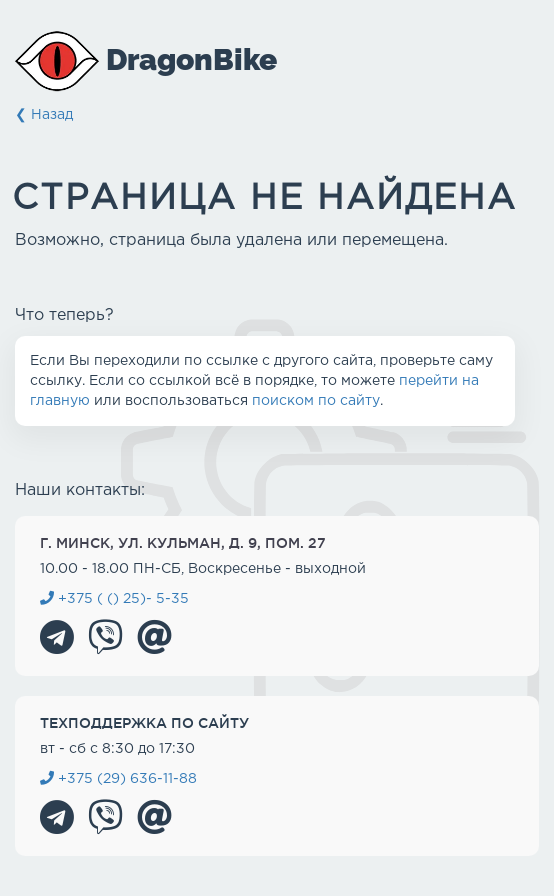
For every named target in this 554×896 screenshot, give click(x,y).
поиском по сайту (316, 401)
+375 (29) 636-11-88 (118, 779)
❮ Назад (44, 115)
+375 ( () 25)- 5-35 (114, 599)
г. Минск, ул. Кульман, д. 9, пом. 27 (183, 543)
